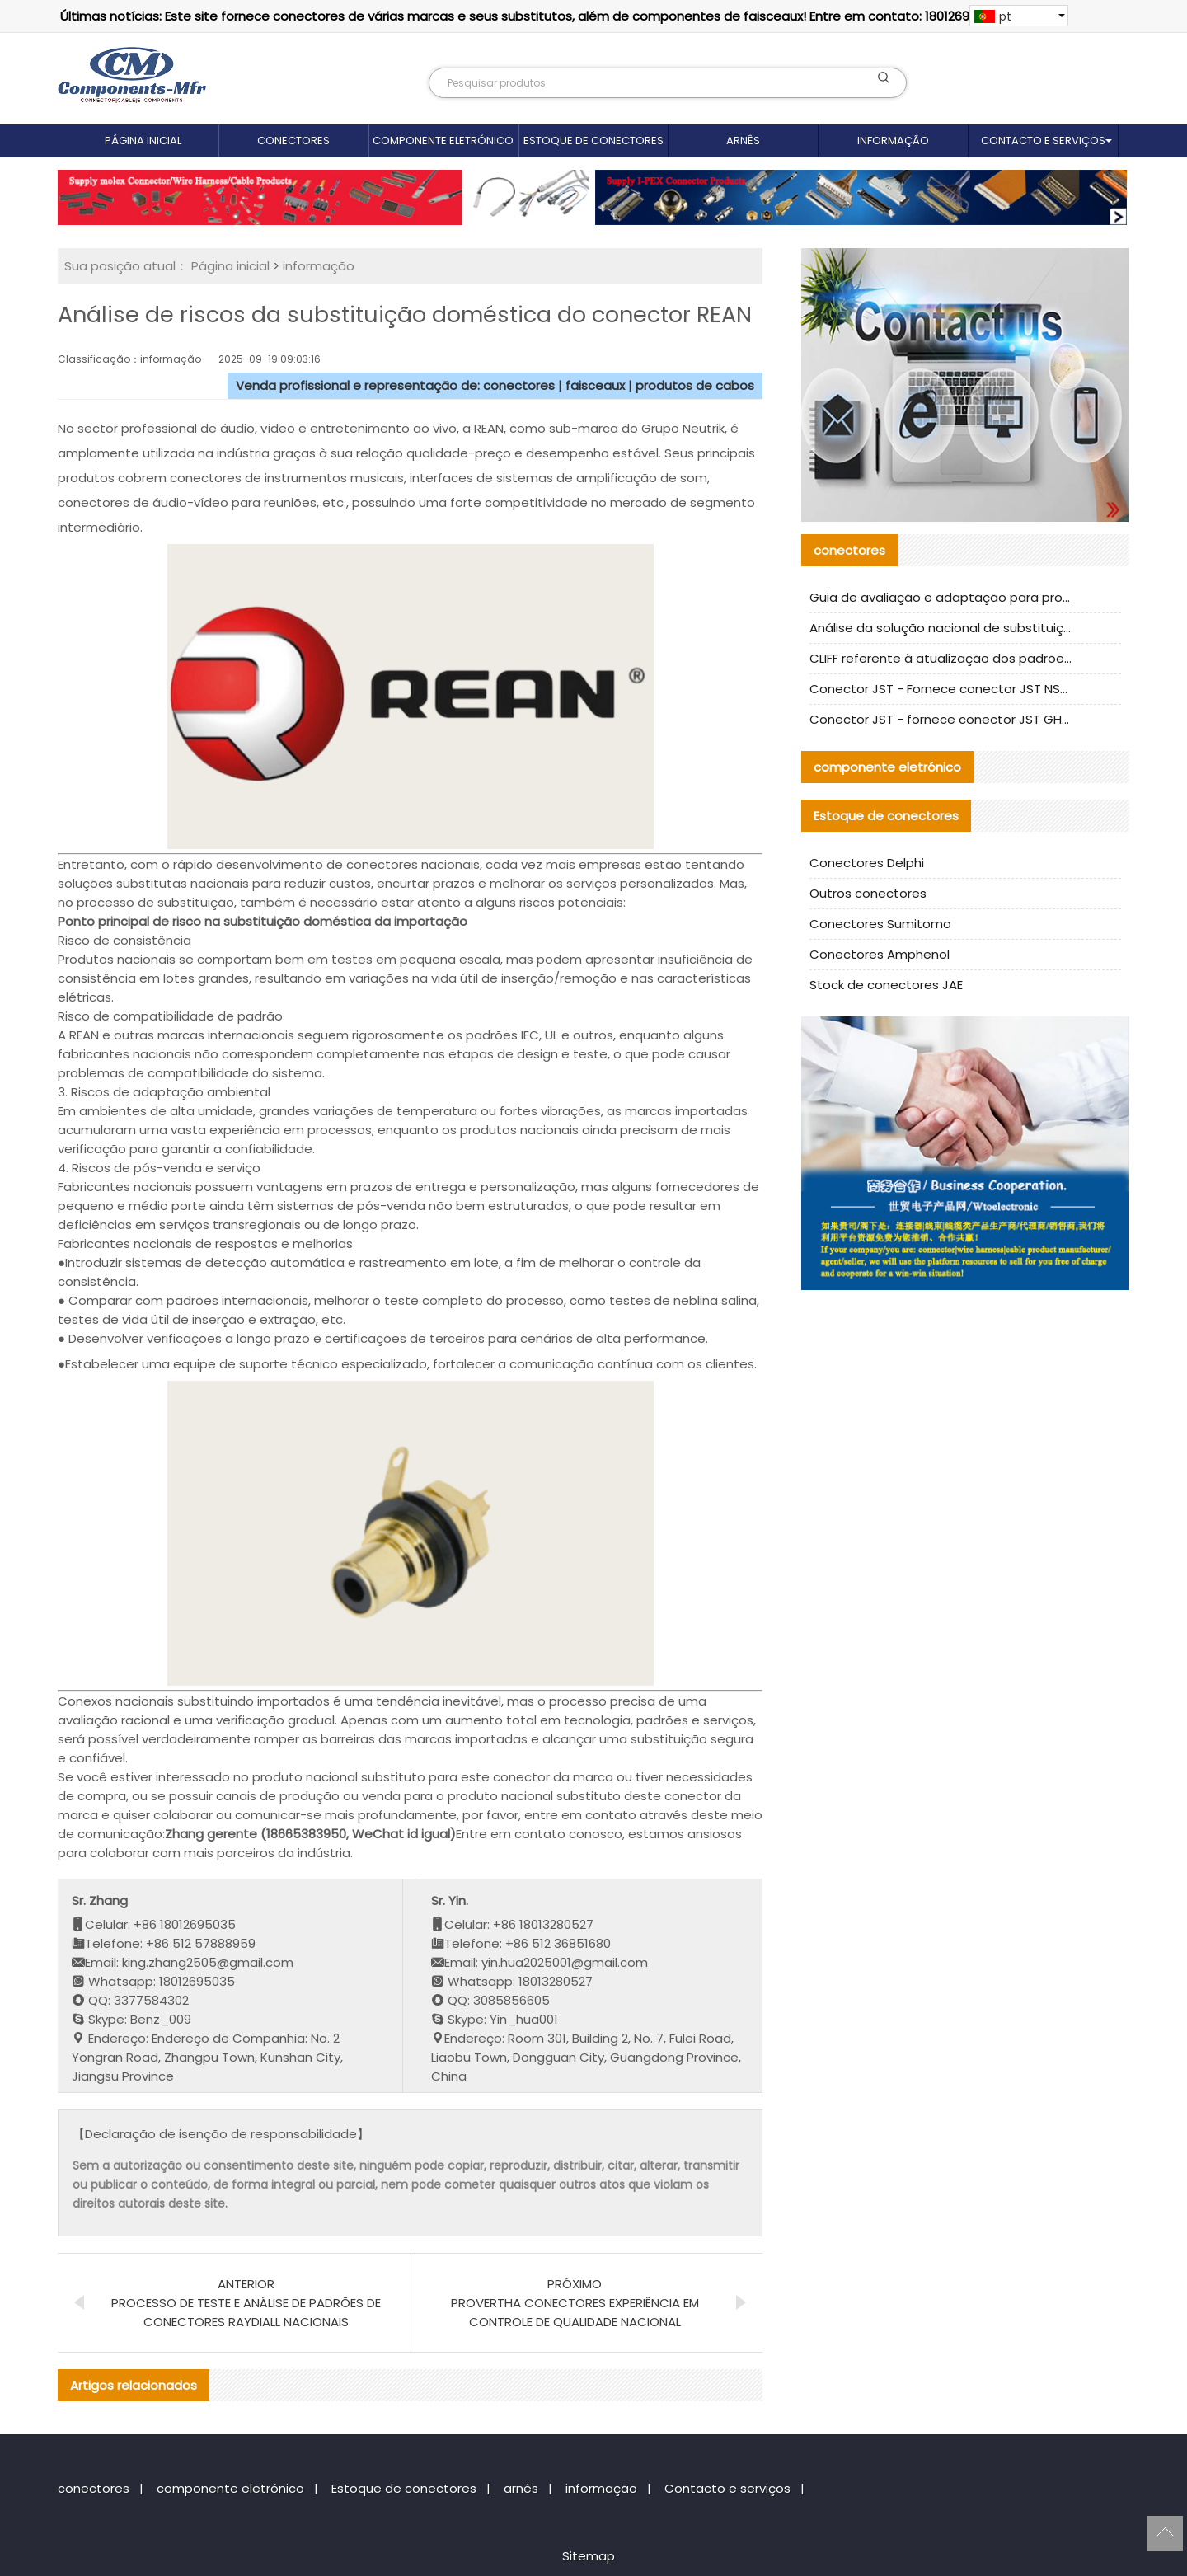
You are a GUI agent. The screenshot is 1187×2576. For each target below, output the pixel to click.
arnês (743, 140)
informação (893, 140)
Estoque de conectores (593, 140)
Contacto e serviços (1043, 140)
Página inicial (143, 140)
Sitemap (588, 2555)
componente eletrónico (443, 140)
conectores (293, 140)
